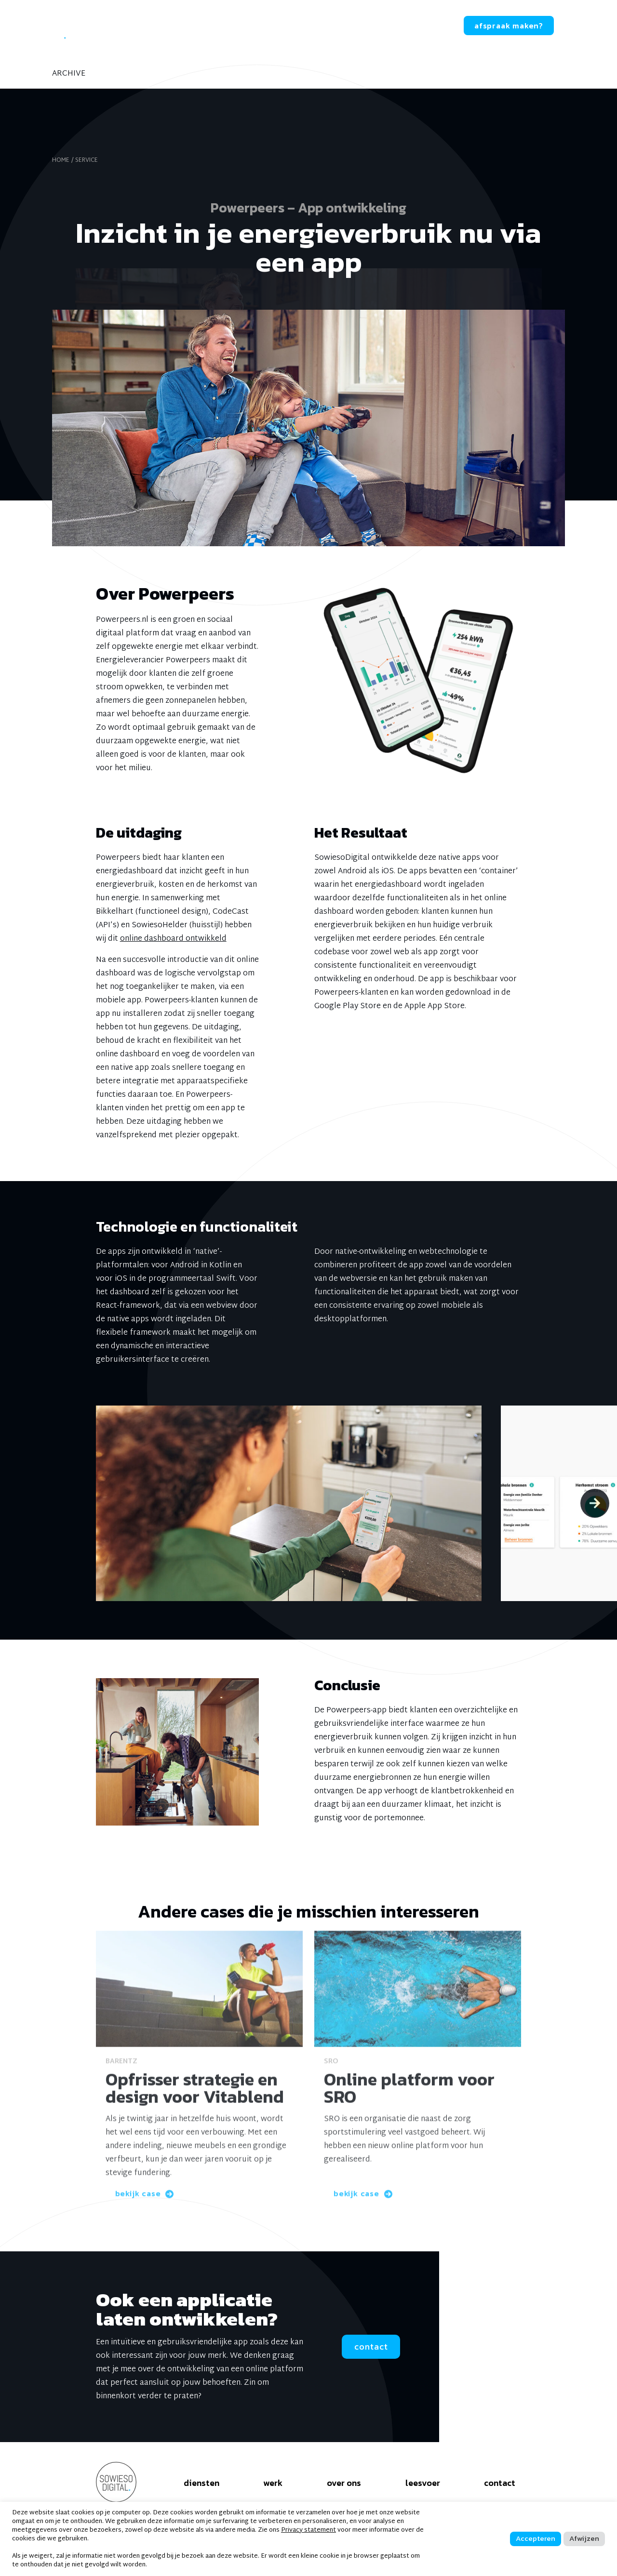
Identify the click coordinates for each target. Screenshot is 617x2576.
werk (191, 25)
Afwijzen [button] (584, 2538)
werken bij (363, 25)
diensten (140, 25)
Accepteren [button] (535, 2538)
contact (424, 25)
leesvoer (301, 25)
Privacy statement (308, 2530)
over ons (243, 25)
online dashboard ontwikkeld (173, 939)
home (60, 160)
